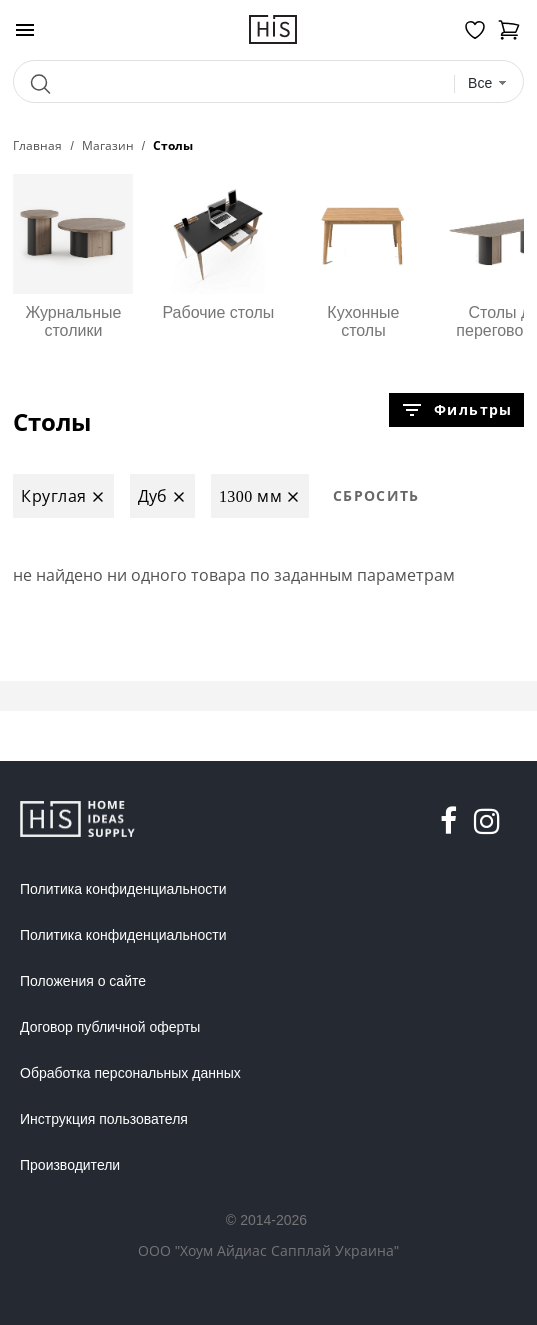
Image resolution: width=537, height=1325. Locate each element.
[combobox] (488, 83)
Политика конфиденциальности (123, 889)
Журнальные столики (73, 256)
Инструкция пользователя (104, 1119)
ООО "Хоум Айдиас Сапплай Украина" (268, 1250)
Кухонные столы (363, 256)
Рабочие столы (218, 247)
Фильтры (456, 410)
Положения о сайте (83, 981)
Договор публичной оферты (110, 1027)
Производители (70, 1165)
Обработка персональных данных (130, 1073)
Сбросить (376, 495)
